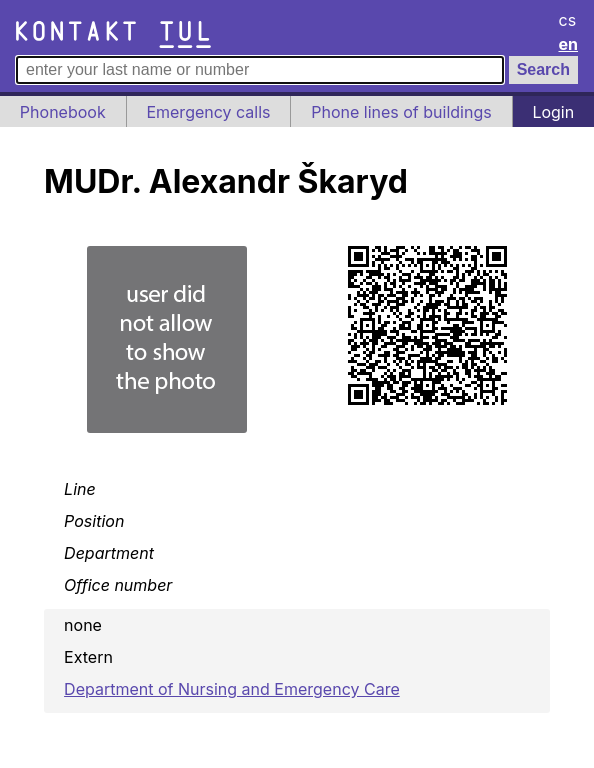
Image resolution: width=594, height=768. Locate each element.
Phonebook (63, 112)
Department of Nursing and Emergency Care (232, 689)
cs (568, 20)
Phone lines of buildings (401, 112)
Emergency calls (208, 112)
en (569, 44)
